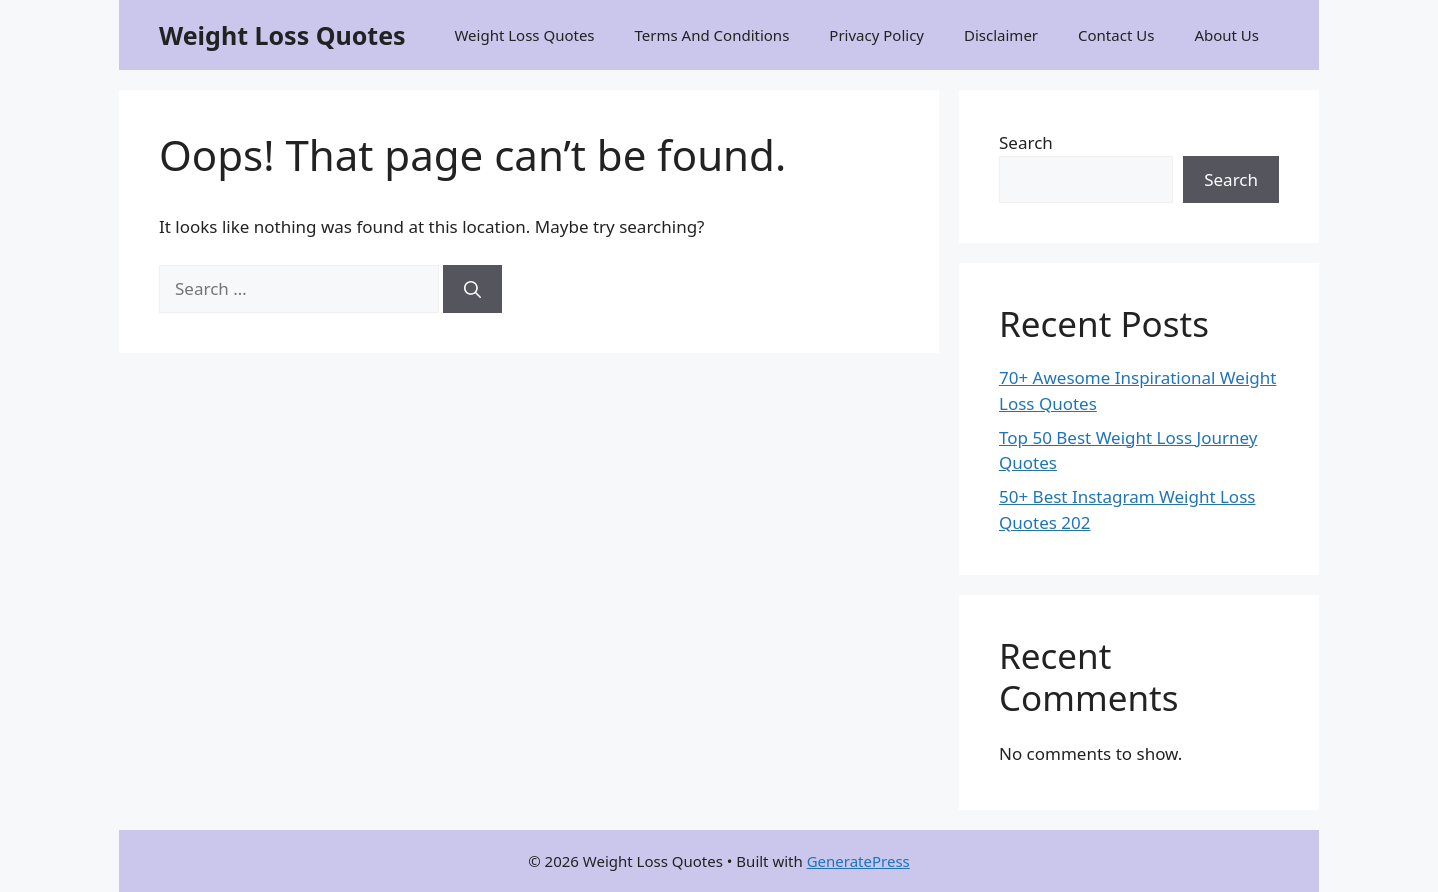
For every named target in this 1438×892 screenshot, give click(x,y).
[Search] (472, 289)
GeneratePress (858, 861)
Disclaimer (1001, 35)
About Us (1226, 35)
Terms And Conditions (712, 35)
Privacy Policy (876, 35)
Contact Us (1116, 35)
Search (1026, 142)
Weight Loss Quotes (282, 35)
